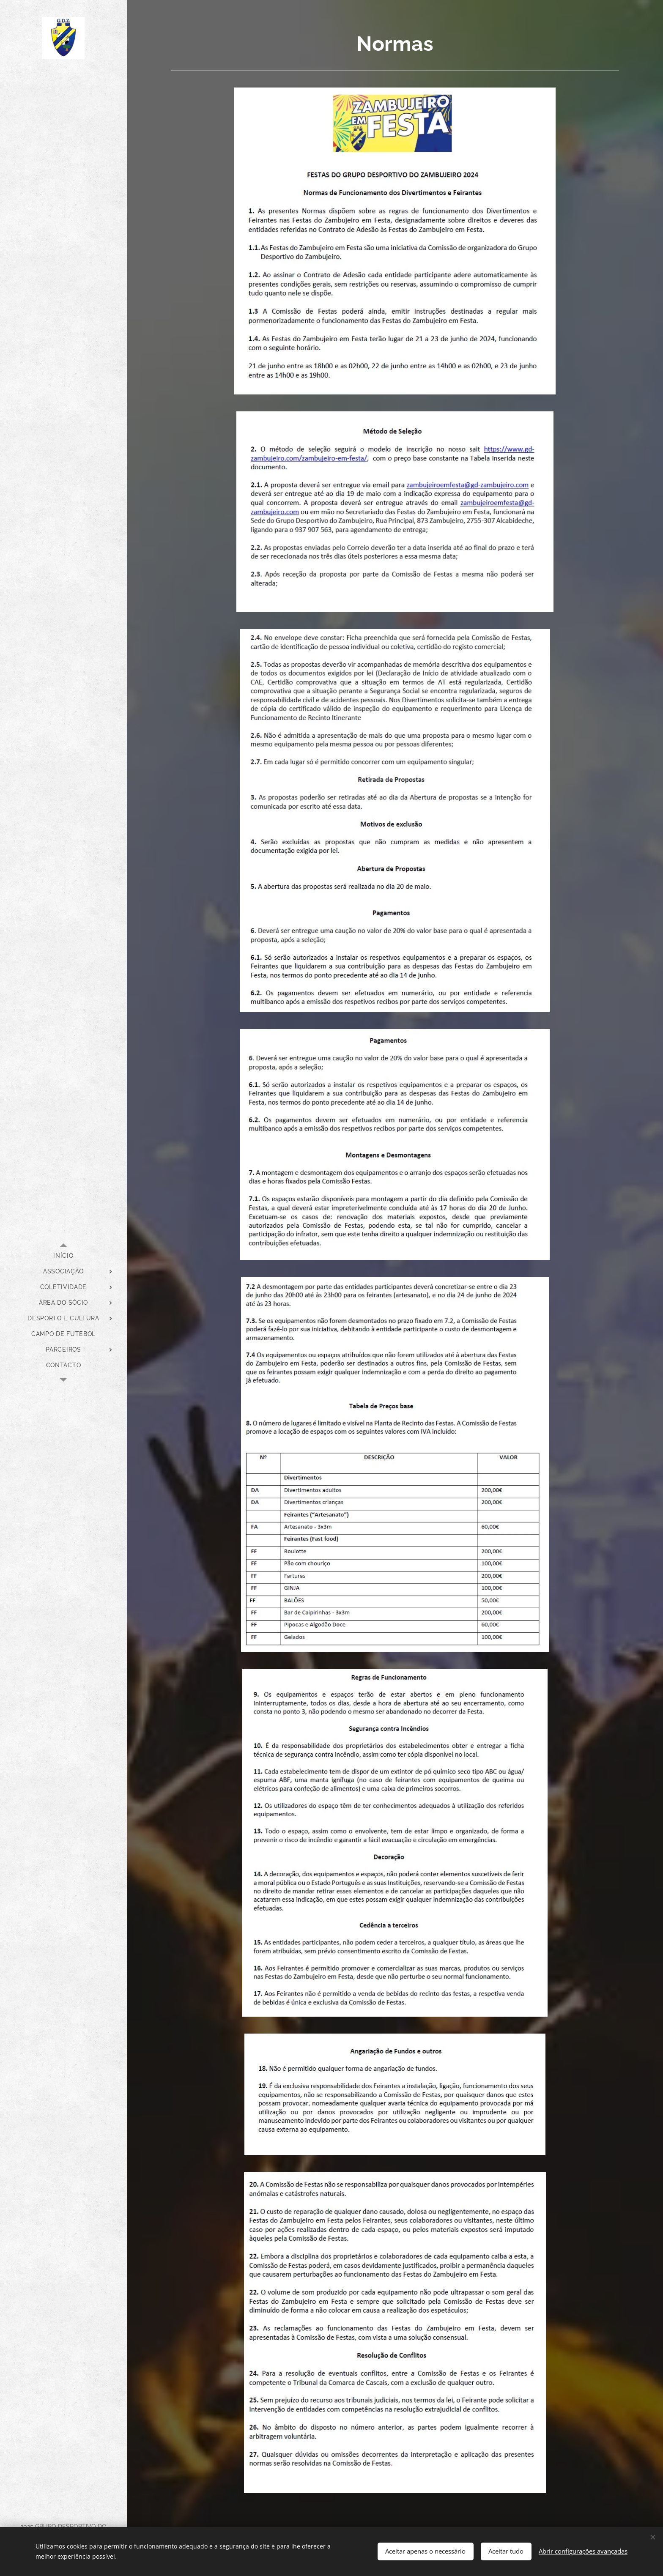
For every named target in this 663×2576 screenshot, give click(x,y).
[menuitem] (63, 1256)
